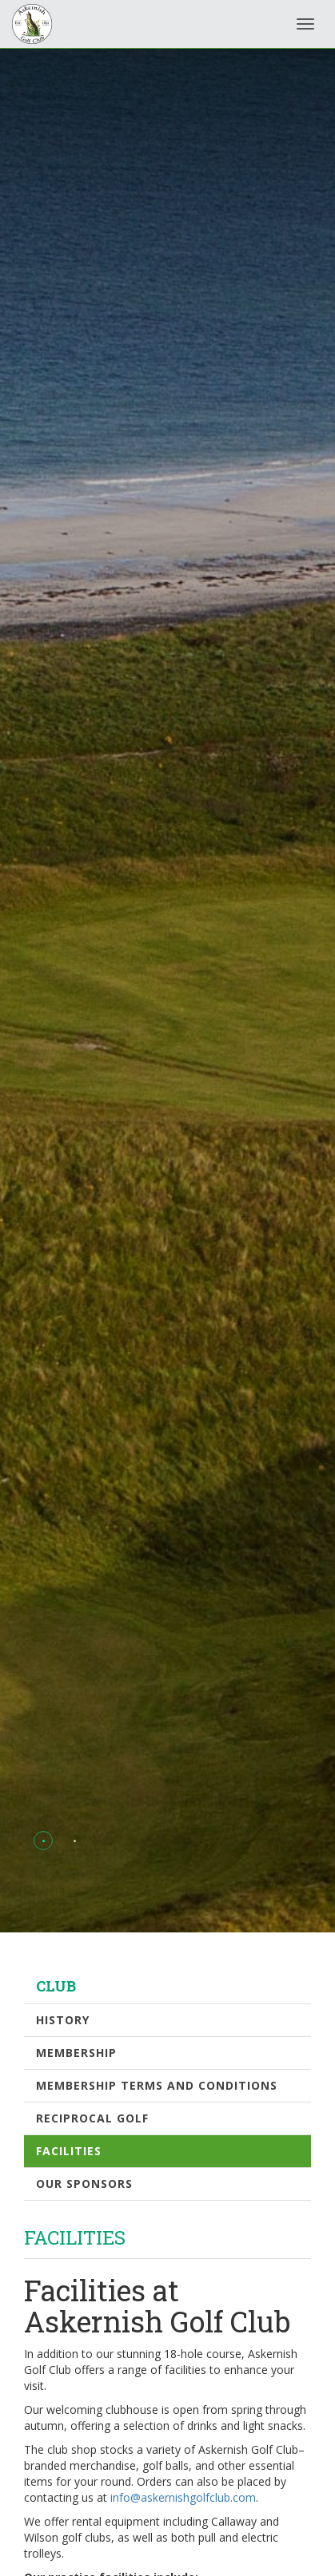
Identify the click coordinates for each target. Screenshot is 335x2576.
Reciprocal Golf (92, 2118)
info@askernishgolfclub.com (183, 2497)
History (63, 2019)
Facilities (69, 2150)
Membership (76, 2052)
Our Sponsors (84, 2183)
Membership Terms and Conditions (156, 2085)
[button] (43, 1841)
